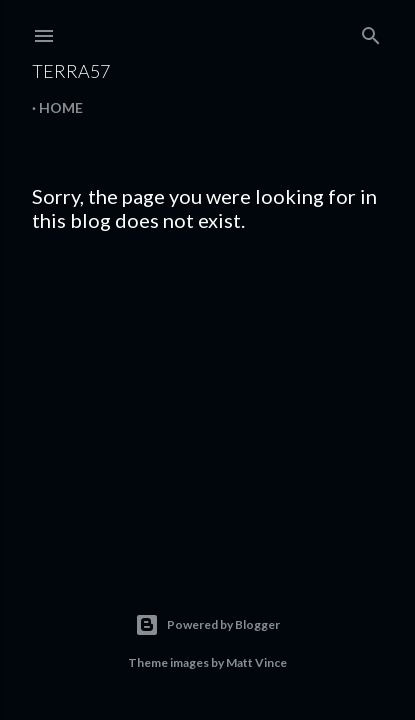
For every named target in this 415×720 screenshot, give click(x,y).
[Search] (371, 31)
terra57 (71, 71)
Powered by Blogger (207, 625)
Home (61, 107)
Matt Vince (256, 662)
